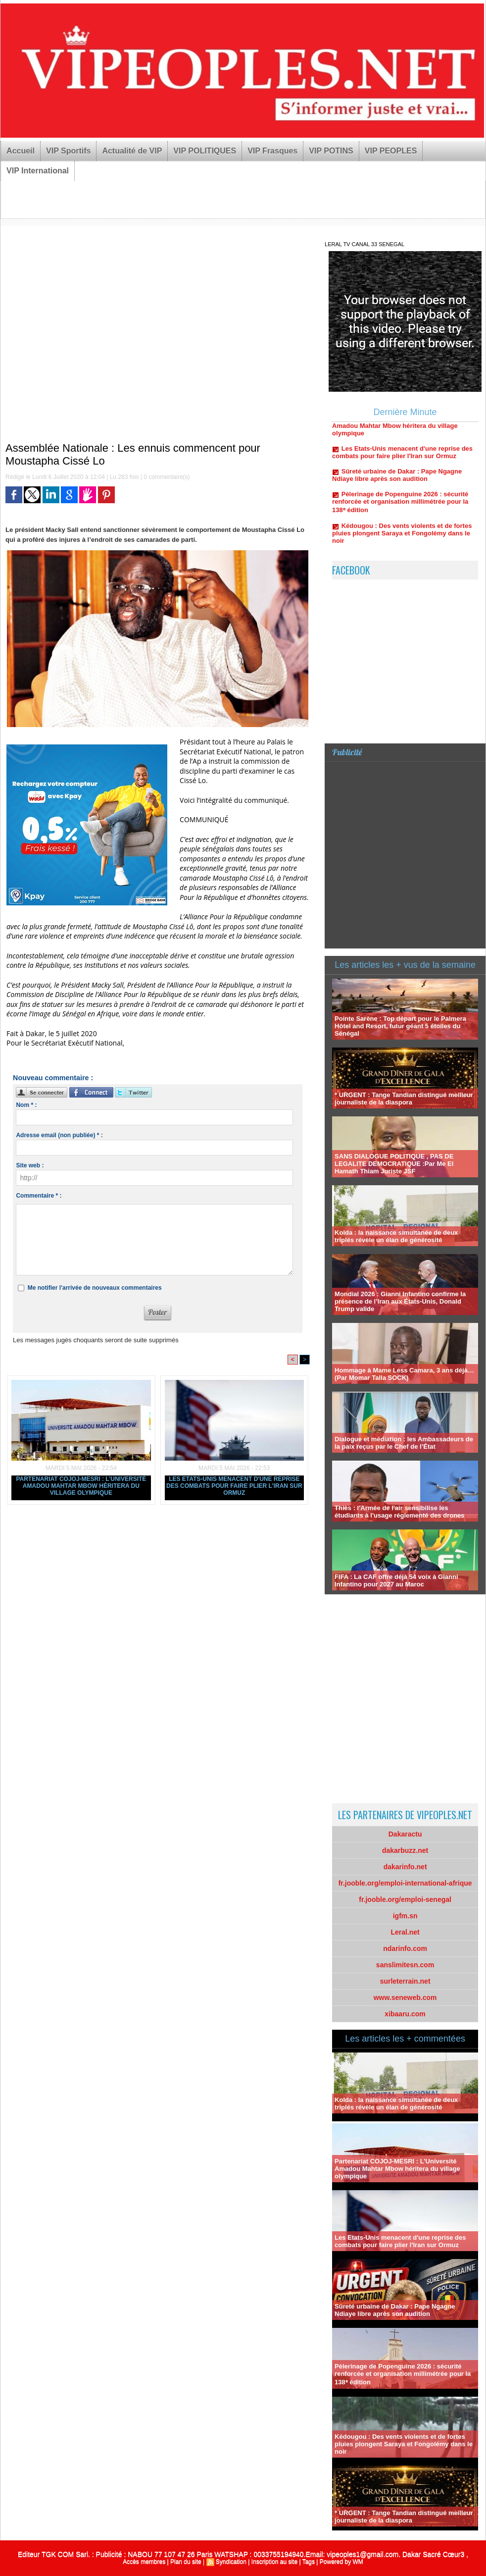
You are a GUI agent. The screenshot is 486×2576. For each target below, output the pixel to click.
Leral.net (404, 1932)
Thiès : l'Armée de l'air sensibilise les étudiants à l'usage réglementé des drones (399, 1511)
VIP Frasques (272, 151)
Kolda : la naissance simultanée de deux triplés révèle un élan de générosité (396, 1236)
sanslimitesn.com (405, 1965)
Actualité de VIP (132, 151)
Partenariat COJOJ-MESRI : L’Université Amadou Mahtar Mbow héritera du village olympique (81, 1485)
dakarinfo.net (405, 1867)
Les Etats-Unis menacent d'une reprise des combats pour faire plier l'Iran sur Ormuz (234, 1485)
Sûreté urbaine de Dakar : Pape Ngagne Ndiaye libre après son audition (397, 480)
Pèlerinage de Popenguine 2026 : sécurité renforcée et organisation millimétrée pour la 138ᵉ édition (400, 508)
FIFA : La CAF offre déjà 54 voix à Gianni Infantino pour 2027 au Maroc (396, 1580)
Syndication (231, 2561)
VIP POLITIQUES (204, 151)
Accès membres (144, 2561)
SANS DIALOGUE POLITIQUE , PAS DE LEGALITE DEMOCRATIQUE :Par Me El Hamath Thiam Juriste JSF (394, 1164)
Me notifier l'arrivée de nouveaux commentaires (95, 1287)
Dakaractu (405, 1834)
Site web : (30, 1165)
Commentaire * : (38, 1195)
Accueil (20, 151)
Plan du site (185, 2561)
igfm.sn (405, 1916)
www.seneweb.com (405, 1997)
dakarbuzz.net (405, 1850)
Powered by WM (341, 2561)
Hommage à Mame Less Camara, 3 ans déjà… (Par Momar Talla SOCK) (404, 1374)
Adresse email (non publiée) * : (59, 1135)
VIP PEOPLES (391, 151)
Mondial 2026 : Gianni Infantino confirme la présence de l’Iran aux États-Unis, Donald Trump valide (400, 1301)
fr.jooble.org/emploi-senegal (405, 1899)
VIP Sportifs (68, 151)
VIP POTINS (331, 151)
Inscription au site (274, 2561)
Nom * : (26, 1105)
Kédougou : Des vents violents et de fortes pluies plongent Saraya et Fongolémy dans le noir (402, 539)
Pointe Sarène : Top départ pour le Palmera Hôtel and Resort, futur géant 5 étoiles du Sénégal (400, 1026)
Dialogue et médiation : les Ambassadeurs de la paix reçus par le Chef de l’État (404, 1442)
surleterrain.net (405, 1981)
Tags (308, 2561)
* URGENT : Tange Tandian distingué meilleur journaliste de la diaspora (404, 1098)
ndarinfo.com (405, 1948)
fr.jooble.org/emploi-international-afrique (405, 1883)
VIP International (37, 170)
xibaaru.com (405, 2014)
